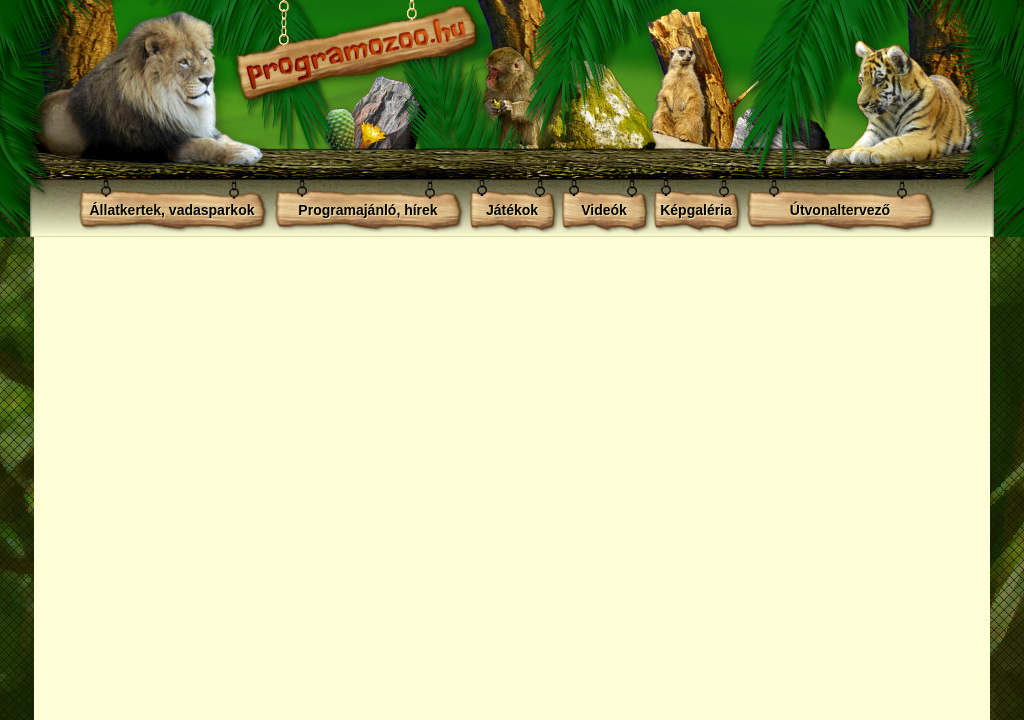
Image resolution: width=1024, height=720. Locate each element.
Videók (604, 210)
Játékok (512, 210)
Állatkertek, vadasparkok (172, 210)
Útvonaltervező (840, 210)
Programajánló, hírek (367, 210)
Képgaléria (696, 210)
